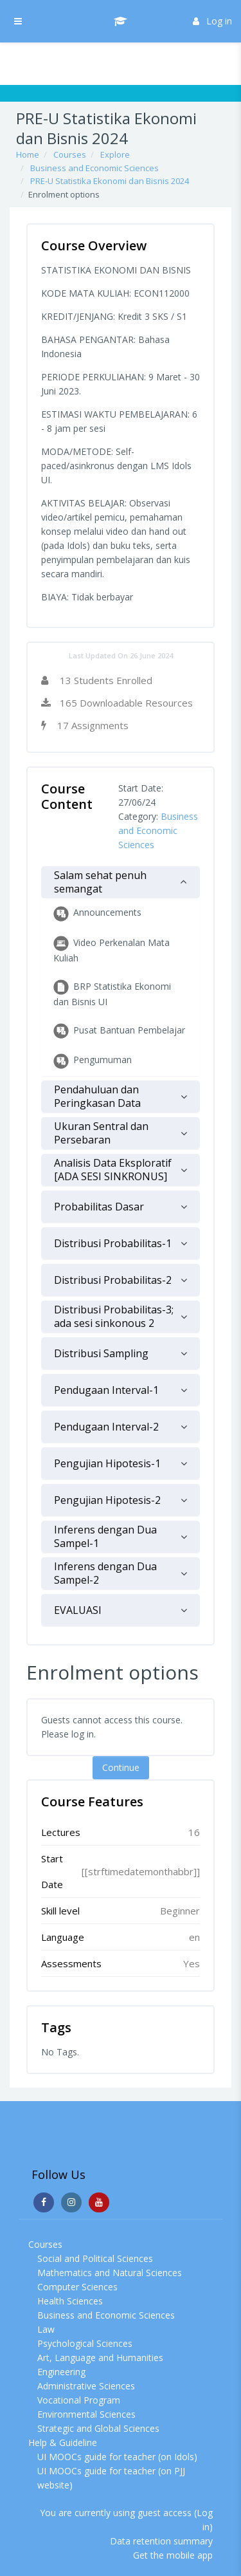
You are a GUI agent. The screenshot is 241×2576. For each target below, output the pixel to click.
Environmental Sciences (86, 2414)
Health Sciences (70, 2301)
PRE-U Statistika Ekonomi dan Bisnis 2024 (109, 181)
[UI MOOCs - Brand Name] (121, 21)
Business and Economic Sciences (94, 168)
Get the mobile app (173, 2555)
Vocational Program (78, 2400)
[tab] (120, 882)
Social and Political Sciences (95, 2258)
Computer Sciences (77, 2287)
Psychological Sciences (84, 2343)
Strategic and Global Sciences (98, 2428)
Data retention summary (161, 2541)
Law (46, 2329)
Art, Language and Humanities (100, 2357)
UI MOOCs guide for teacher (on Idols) (117, 2457)
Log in (212, 21)
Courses (69, 154)
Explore (115, 154)
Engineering (61, 2372)
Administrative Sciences (86, 2386)
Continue (120, 1767)
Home (27, 154)
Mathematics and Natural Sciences (109, 2272)
